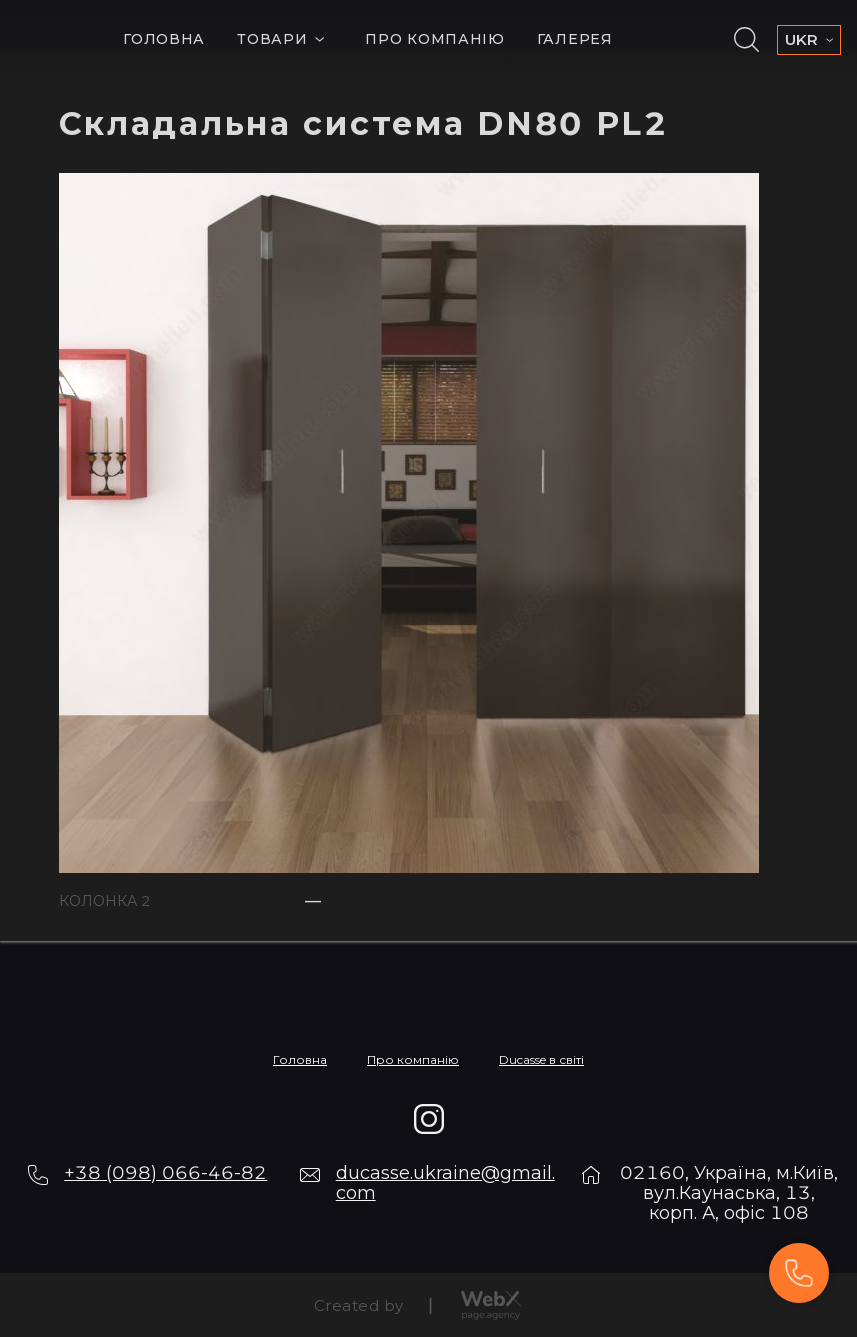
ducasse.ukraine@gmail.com (445, 1183)
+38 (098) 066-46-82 (165, 1173)
